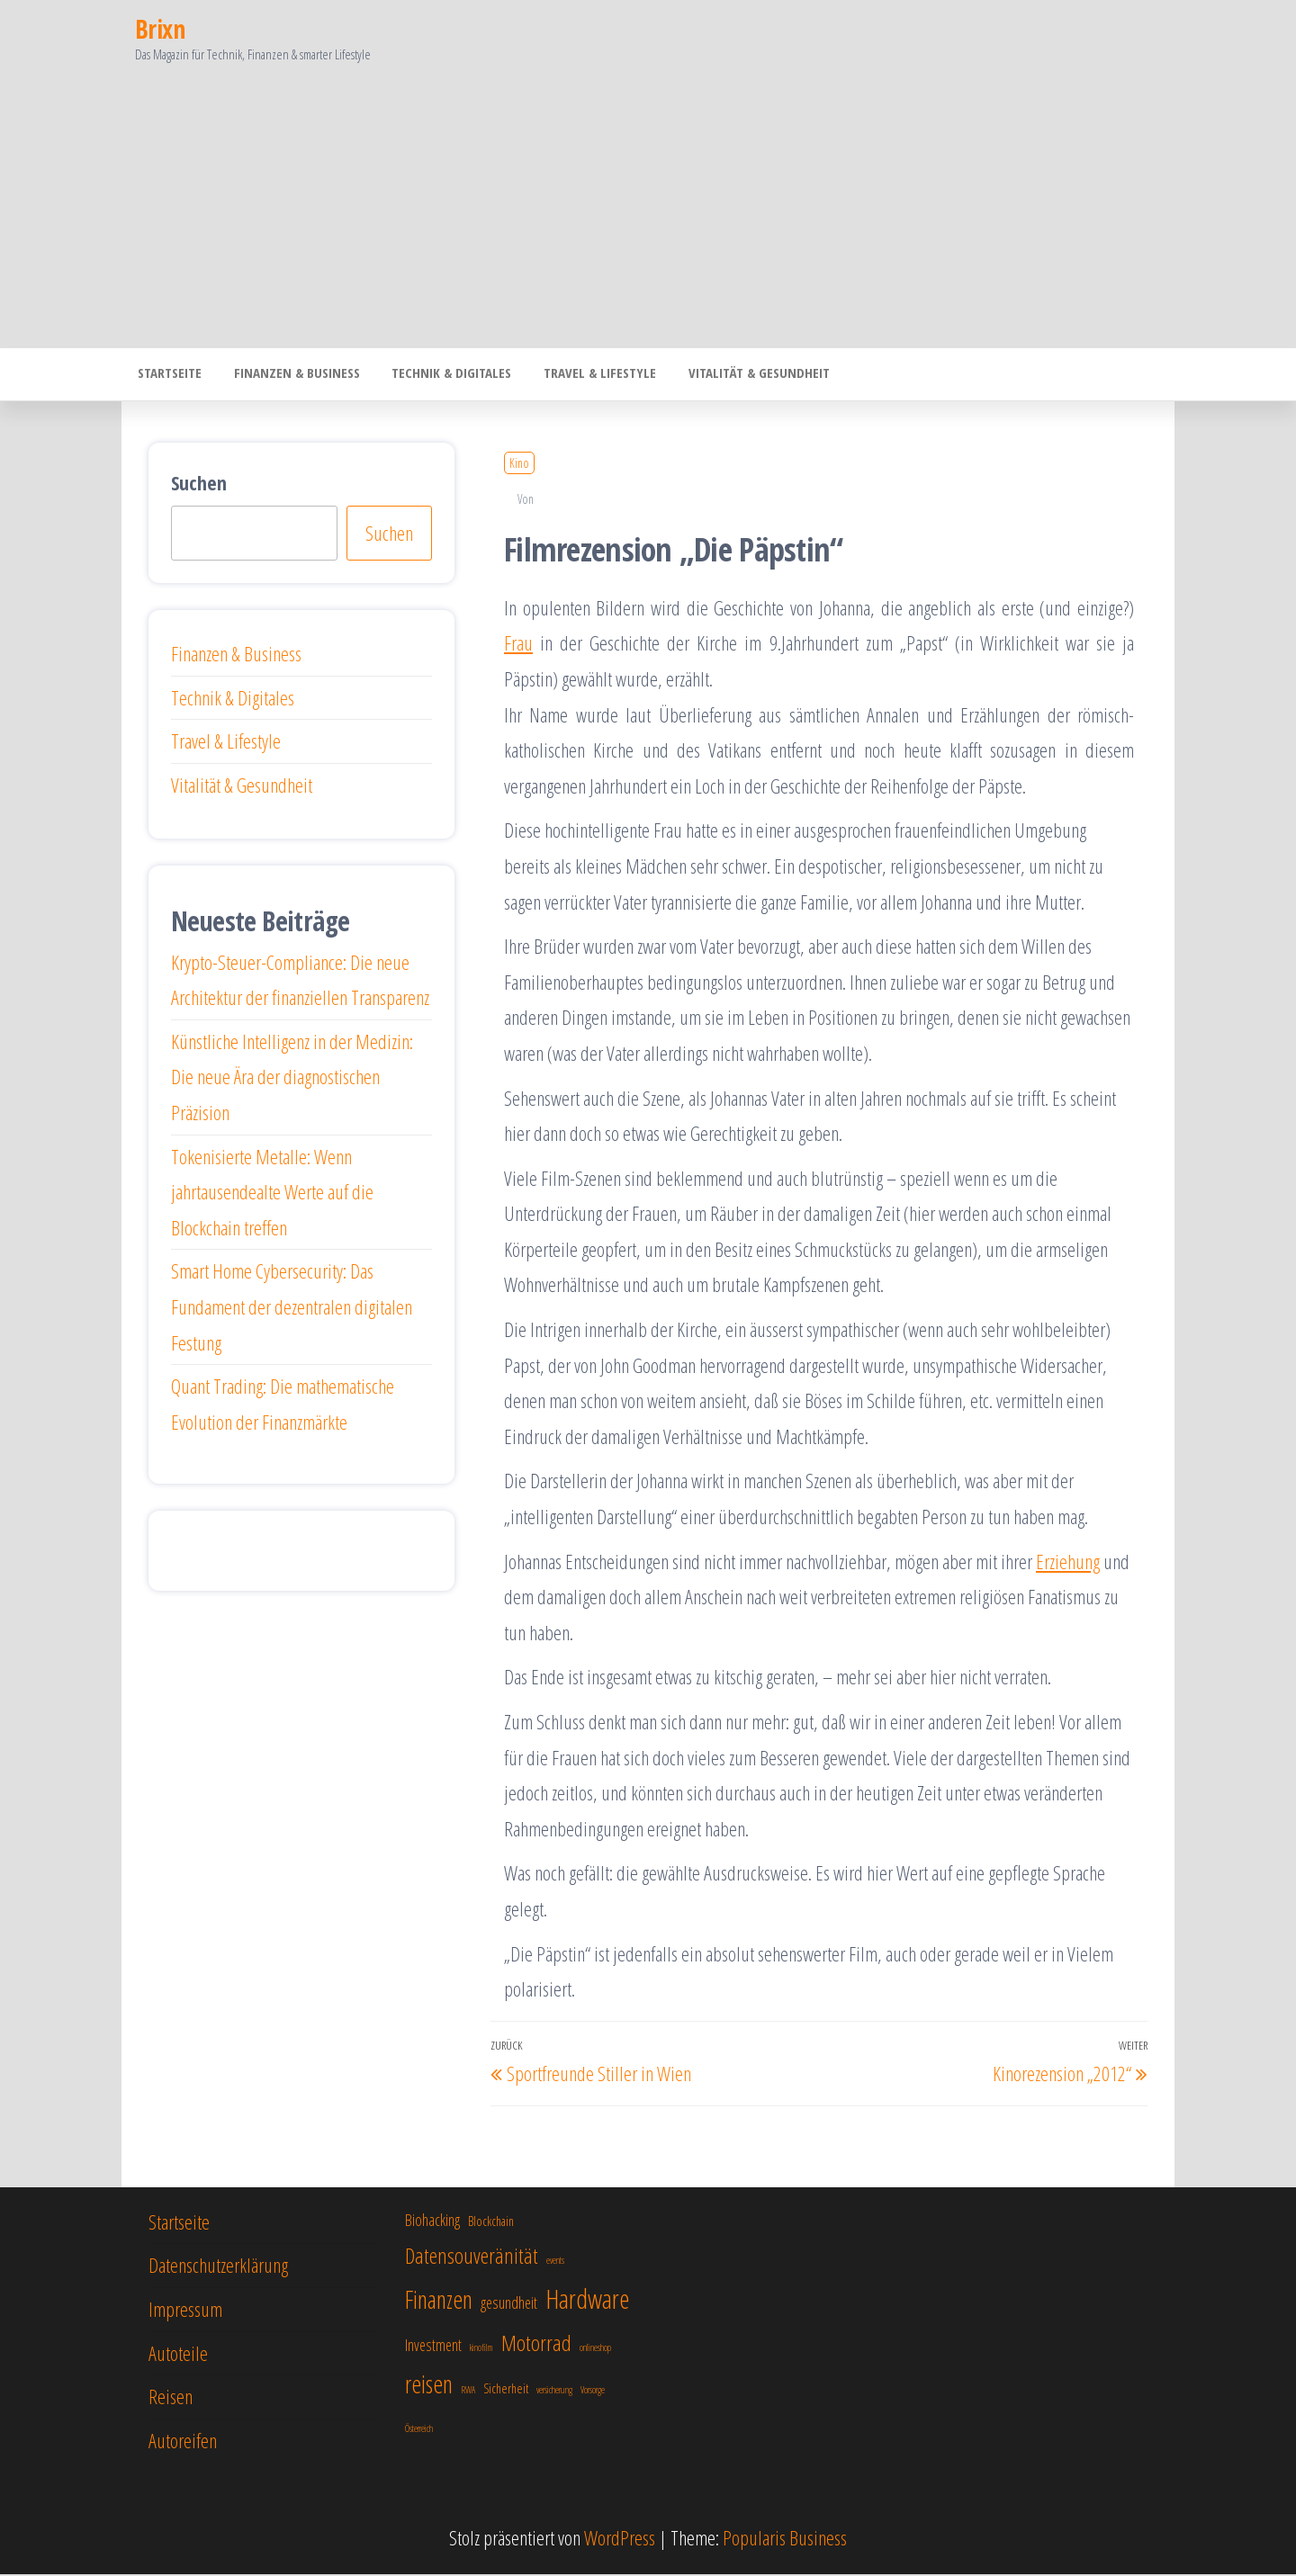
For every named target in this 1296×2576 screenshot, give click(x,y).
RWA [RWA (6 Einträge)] (468, 2391)
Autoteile (178, 2354)
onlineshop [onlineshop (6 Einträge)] (595, 2349)
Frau (518, 644)
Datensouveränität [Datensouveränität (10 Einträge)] (471, 2257)
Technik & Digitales (439, 375)
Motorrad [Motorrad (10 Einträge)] (536, 2344)
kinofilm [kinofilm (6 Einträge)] (481, 2349)
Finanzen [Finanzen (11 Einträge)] (438, 2301)
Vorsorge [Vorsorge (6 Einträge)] (592, 2391)
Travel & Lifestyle (582, 375)
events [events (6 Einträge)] (555, 2262)
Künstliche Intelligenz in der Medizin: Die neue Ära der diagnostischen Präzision (292, 1078)
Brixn (159, 29)
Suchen (199, 484)
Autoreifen (182, 2441)
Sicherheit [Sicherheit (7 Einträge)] (505, 2390)
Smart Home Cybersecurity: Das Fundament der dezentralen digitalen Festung (291, 1308)
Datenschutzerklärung (218, 2266)
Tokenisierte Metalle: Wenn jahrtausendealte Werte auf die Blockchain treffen (272, 1193)
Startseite (167, 375)
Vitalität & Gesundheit (735, 375)
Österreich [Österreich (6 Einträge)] (419, 2430)
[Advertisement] (648, 212)
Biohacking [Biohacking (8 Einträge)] (432, 2221)
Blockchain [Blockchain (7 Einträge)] (491, 2222)
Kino (519, 464)
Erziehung (1068, 1562)
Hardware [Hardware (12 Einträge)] (587, 2301)
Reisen (170, 2397)
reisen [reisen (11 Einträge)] (429, 2385)
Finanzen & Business (289, 375)
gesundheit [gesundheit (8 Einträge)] (509, 2304)
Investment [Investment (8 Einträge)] (433, 2346)
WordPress (619, 2539)
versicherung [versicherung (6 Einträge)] (554, 2391)
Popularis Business (785, 2539)
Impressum (185, 2310)
